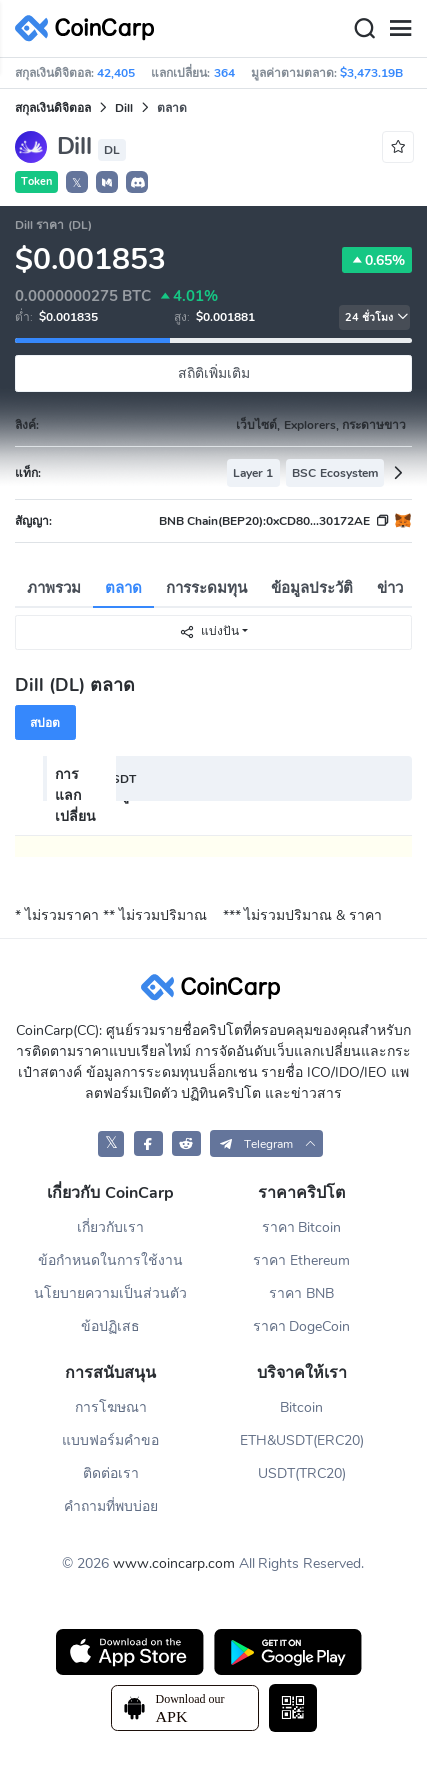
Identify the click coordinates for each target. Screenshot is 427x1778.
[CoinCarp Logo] (90, 28)
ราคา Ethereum (301, 1260)
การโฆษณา (111, 1407)
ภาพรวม (54, 588)
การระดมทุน (206, 588)
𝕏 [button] (77, 183)
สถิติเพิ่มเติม (214, 373)
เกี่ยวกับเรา (110, 1227)
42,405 (116, 73)
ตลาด (123, 588)
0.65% (377, 260)
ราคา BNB (301, 1293)
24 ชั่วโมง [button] (377, 317)
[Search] (364, 29)
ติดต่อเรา (111, 1473)
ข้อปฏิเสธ (110, 1326)
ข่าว (390, 588)
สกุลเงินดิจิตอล (53, 108)
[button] (107, 182)
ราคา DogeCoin (302, 1326)
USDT (119, 779)
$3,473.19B (371, 73)
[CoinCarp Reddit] (186, 1143)
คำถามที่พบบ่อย (111, 1506)
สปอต (45, 723)
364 (224, 73)
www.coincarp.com (174, 1563)
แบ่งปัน (209, 631)
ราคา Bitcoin (302, 1227)
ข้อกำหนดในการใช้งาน (110, 1260)
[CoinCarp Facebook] (148, 1143)
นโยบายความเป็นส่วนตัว (110, 1293)
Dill (124, 108)
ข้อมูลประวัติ (312, 588)
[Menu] (400, 29)
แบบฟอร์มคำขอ (110, 1440)
